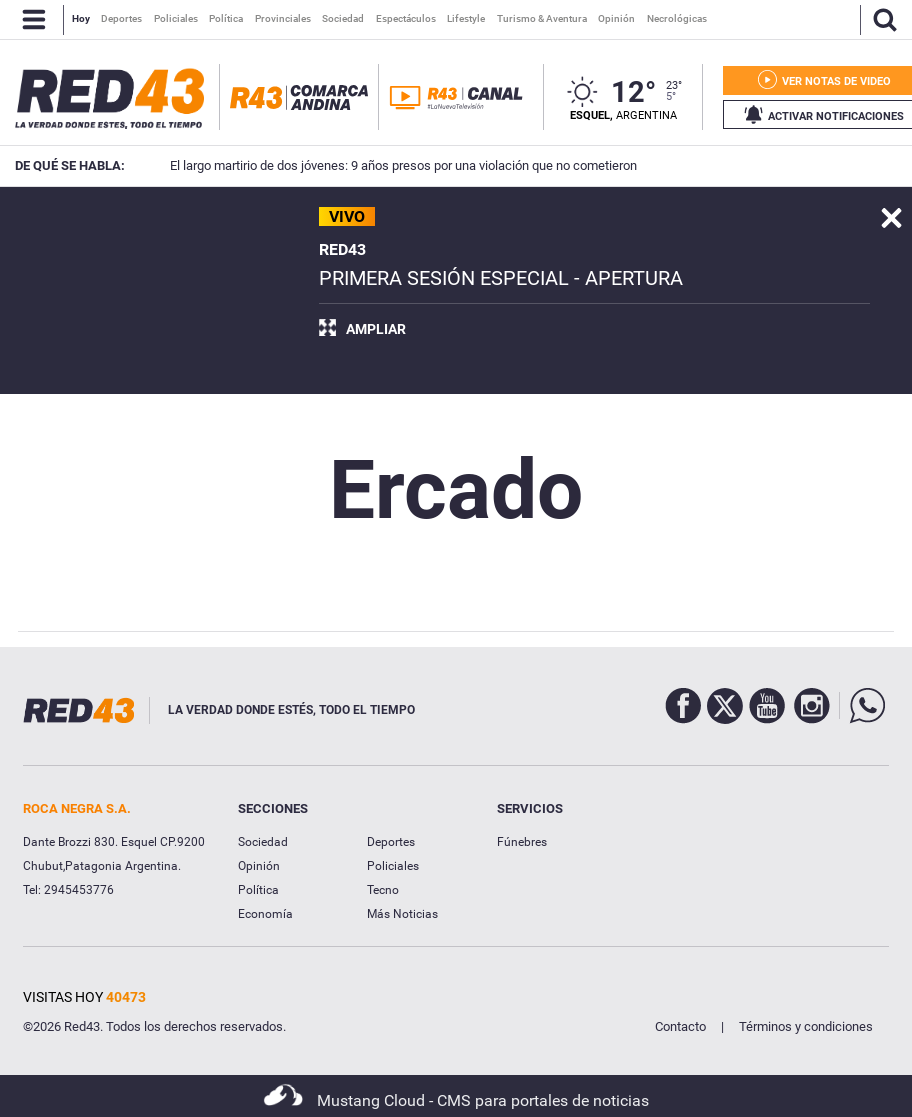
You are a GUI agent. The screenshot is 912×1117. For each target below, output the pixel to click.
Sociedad (263, 842)
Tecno (383, 890)
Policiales (393, 866)
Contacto (680, 1026)
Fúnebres (522, 842)
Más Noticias (402, 914)
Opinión (259, 866)
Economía (265, 914)
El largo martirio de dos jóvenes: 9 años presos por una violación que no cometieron (374, 165)
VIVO (347, 216)
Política (258, 890)
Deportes (391, 842)
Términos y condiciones (806, 1026)
